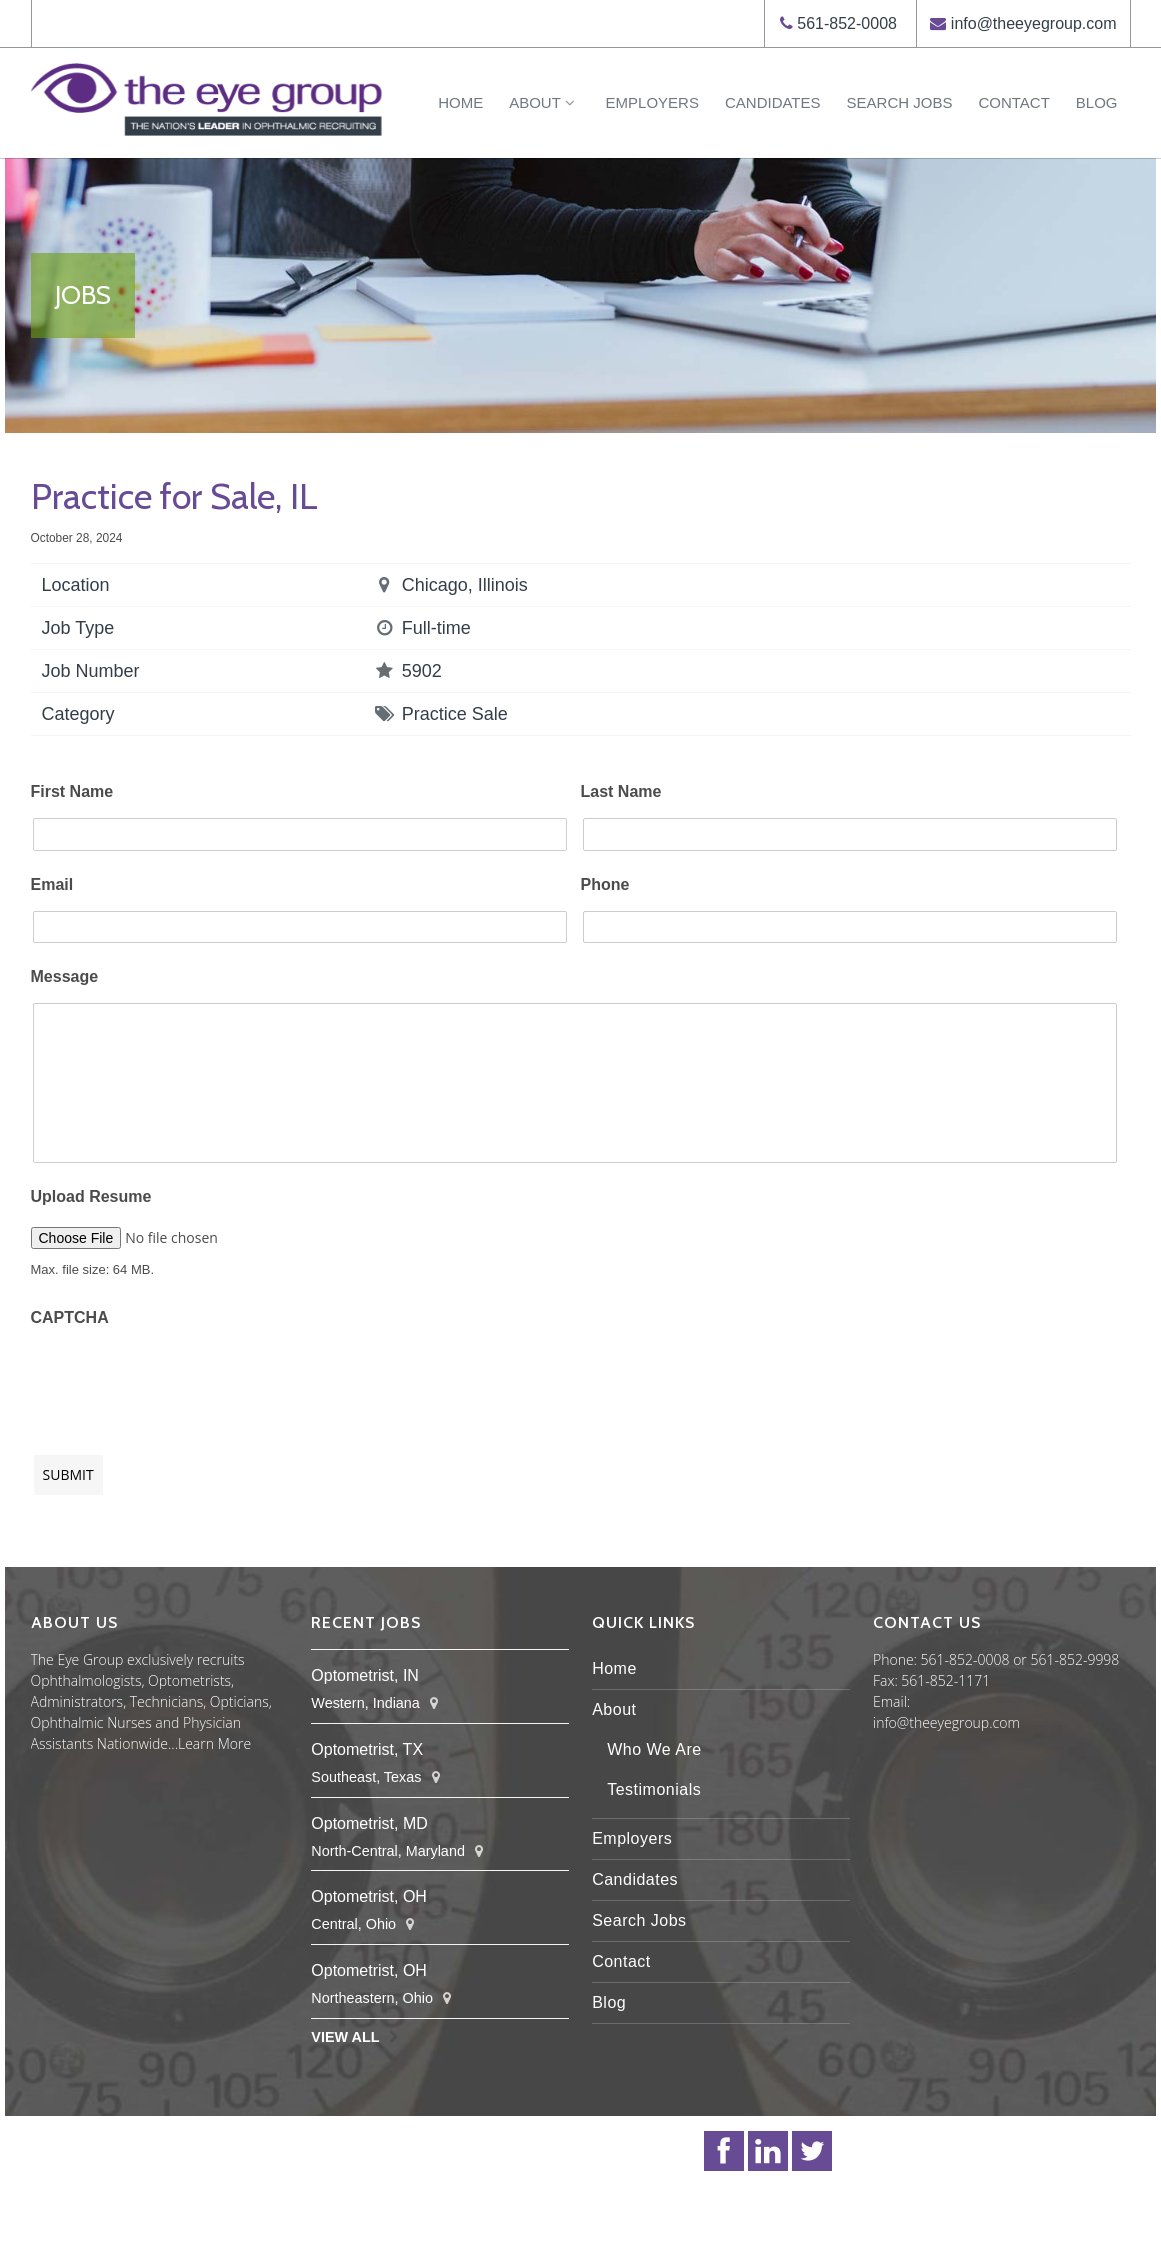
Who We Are (654, 1749)
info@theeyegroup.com (1034, 23)
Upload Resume (91, 1196)
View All (345, 2037)
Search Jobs (900, 102)
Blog (1097, 102)
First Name (72, 791)
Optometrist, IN (365, 1675)
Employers (652, 102)
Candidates (773, 102)
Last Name (621, 791)
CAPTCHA (70, 1317)
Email (52, 884)
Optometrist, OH (369, 1896)
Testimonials (654, 1789)
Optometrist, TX (367, 1749)
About (544, 102)
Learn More (214, 1743)
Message (65, 976)
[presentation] (183, 1381)
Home (460, 102)
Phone (605, 884)
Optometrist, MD (369, 1823)
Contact (1013, 102)
